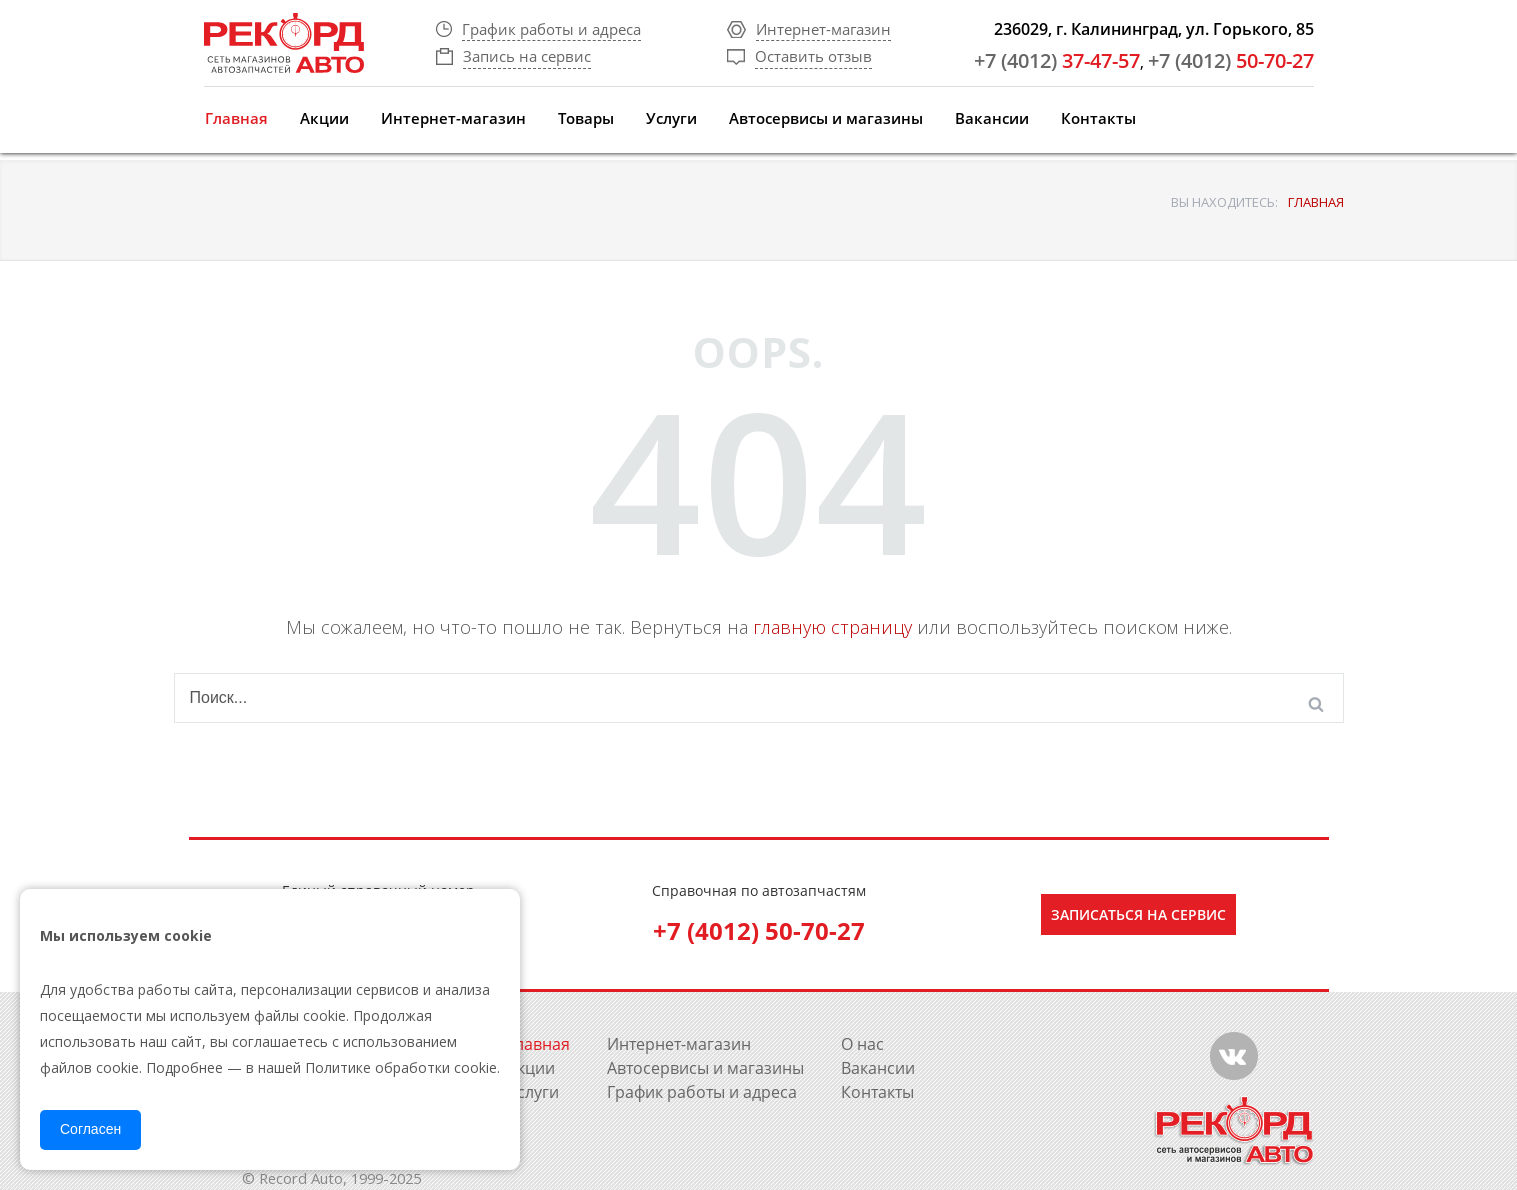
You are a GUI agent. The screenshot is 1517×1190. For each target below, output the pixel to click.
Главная (236, 118)
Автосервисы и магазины (826, 118)
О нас (862, 1044)
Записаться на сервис (1138, 914)
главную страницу (832, 627)
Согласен (90, 1129)
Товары (586, 118)
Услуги (671, 118)
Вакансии (992, 118)
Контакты (1098, 118)
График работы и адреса (702, 1092)
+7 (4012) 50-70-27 (759, 930)
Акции (324, 118)
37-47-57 (1057, 60)
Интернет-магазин (453, 118)
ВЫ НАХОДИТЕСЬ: (1224, 202)
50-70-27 (1231, 60)
